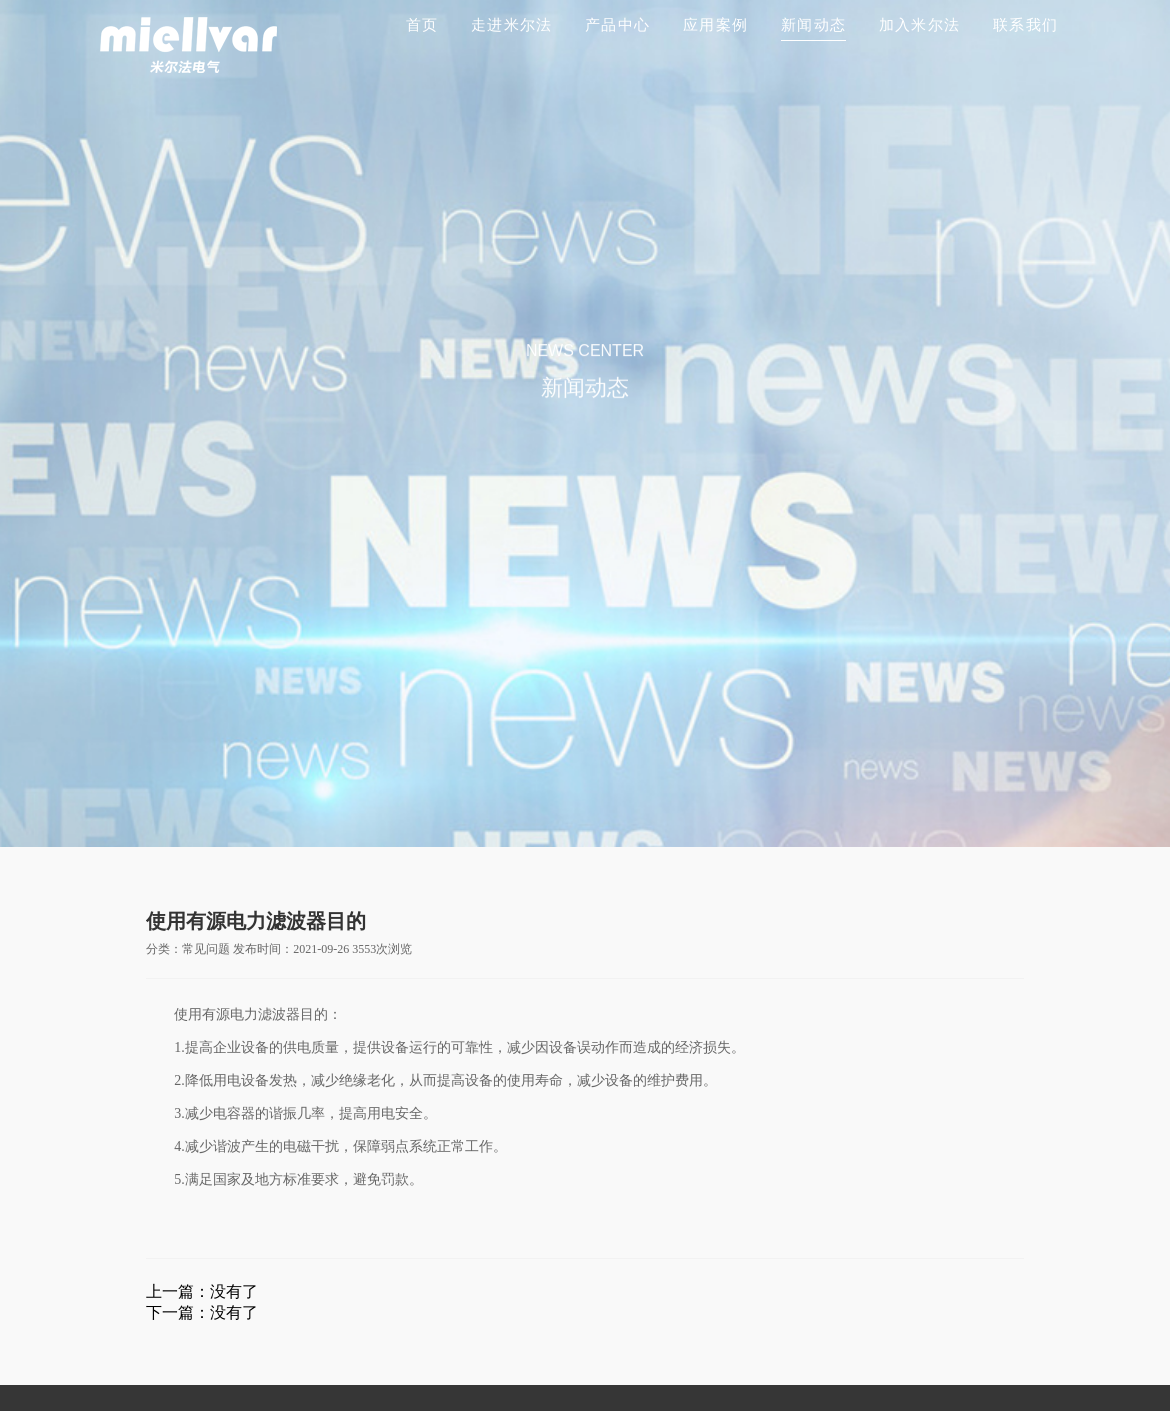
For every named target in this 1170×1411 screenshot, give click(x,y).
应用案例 (715, 25)
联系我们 (1025, 25)
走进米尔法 (511, 25)
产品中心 (617, 25)
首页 (422, 25)
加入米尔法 (919, 25)
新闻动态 (813, 25)
